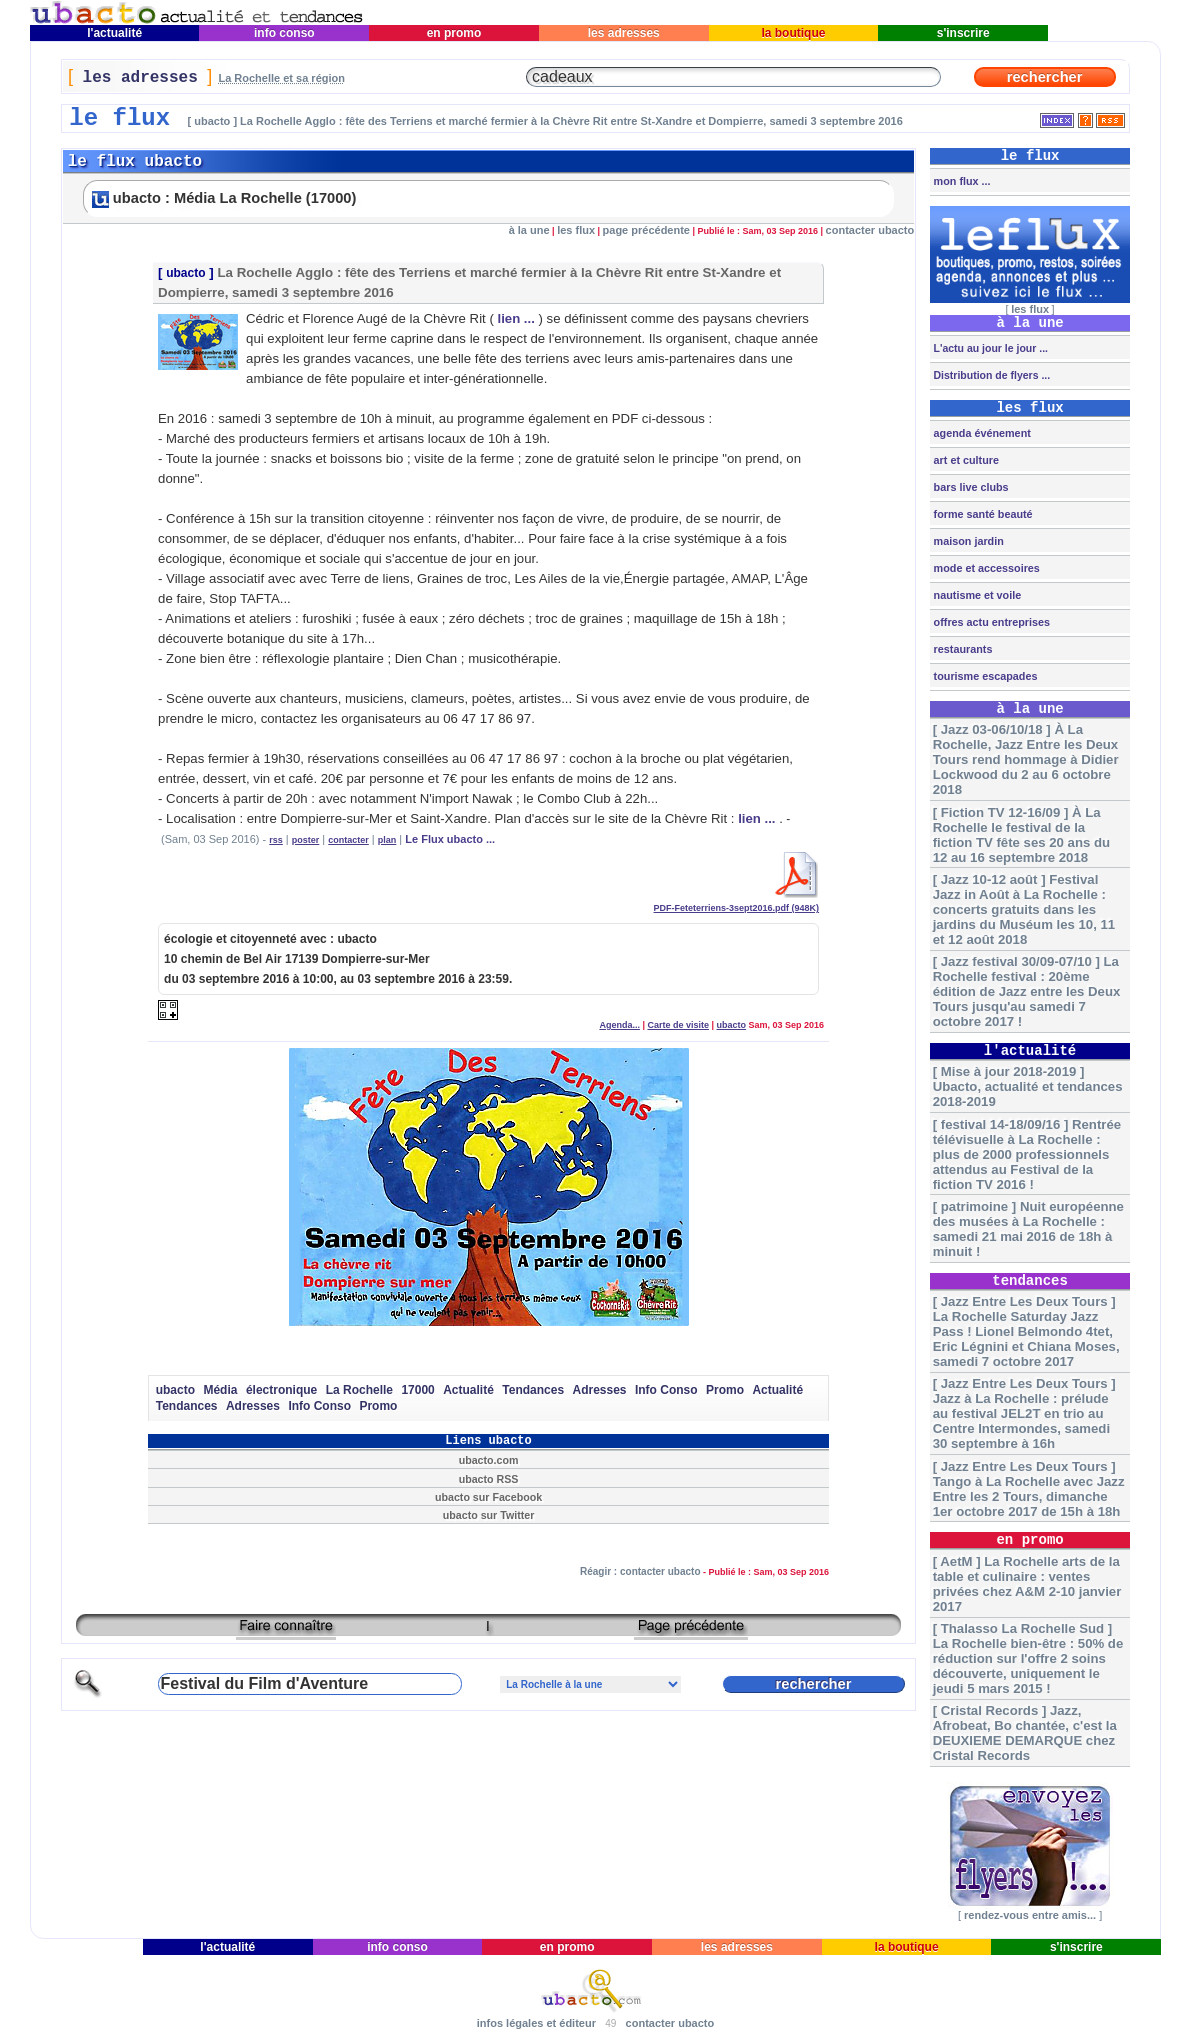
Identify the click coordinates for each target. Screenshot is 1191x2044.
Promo (725, 1390)
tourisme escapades (984, 676)
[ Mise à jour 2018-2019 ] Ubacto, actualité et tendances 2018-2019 (1028, 1086)
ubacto (185, 273)
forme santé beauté (982, 514)
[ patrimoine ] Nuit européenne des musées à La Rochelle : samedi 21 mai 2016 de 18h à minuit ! (1028, 1229)
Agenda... (619, 1025)
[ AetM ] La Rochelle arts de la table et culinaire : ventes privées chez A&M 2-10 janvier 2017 (1027, 1584)
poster (306, 840)
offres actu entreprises (990, 622)
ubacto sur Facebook (488, 1497)
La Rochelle (359, 1390)
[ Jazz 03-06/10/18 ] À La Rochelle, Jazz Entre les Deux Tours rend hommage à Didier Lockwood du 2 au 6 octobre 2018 (1026, 759)
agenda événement (981, 433)
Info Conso (666, 1390)
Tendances (533, 1390)
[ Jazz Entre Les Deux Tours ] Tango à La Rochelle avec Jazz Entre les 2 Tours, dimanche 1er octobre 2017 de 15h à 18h (1029, 1489)
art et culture (965, 460)
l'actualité (115, 33)
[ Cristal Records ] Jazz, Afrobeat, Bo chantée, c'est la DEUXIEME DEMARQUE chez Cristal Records (1025, 1733)
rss (276, 840)
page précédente (646, 230)
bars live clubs (970, 487)
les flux (576, 230)
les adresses (623, 33)
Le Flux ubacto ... (450, 839)
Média (220, 1390)
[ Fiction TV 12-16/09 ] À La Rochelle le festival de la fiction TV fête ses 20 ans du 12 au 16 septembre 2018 (1021, 835)
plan (387, 840)
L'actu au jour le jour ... (989, 348)
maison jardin (967, 541)
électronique (281, 1390)
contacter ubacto (870, 230)
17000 (417, 1390)
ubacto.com (489, 1460)
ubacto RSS (489, 1479)
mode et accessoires (985, 568)
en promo (453, 33)
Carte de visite (678, 1025)
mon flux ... (961, 181)
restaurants (962, 649)
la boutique (793, 33)
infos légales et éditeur (536, 2023)
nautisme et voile (976, 595)
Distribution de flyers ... (991, 375)
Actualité (468, 1390)
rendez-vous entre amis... (1030, 1915)
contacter (348, 840)
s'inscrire (963, 33)
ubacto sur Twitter (489, 1515)
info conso (284, 33)
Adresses (600, 1390)
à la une (529, 230)
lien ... (515, 318)
